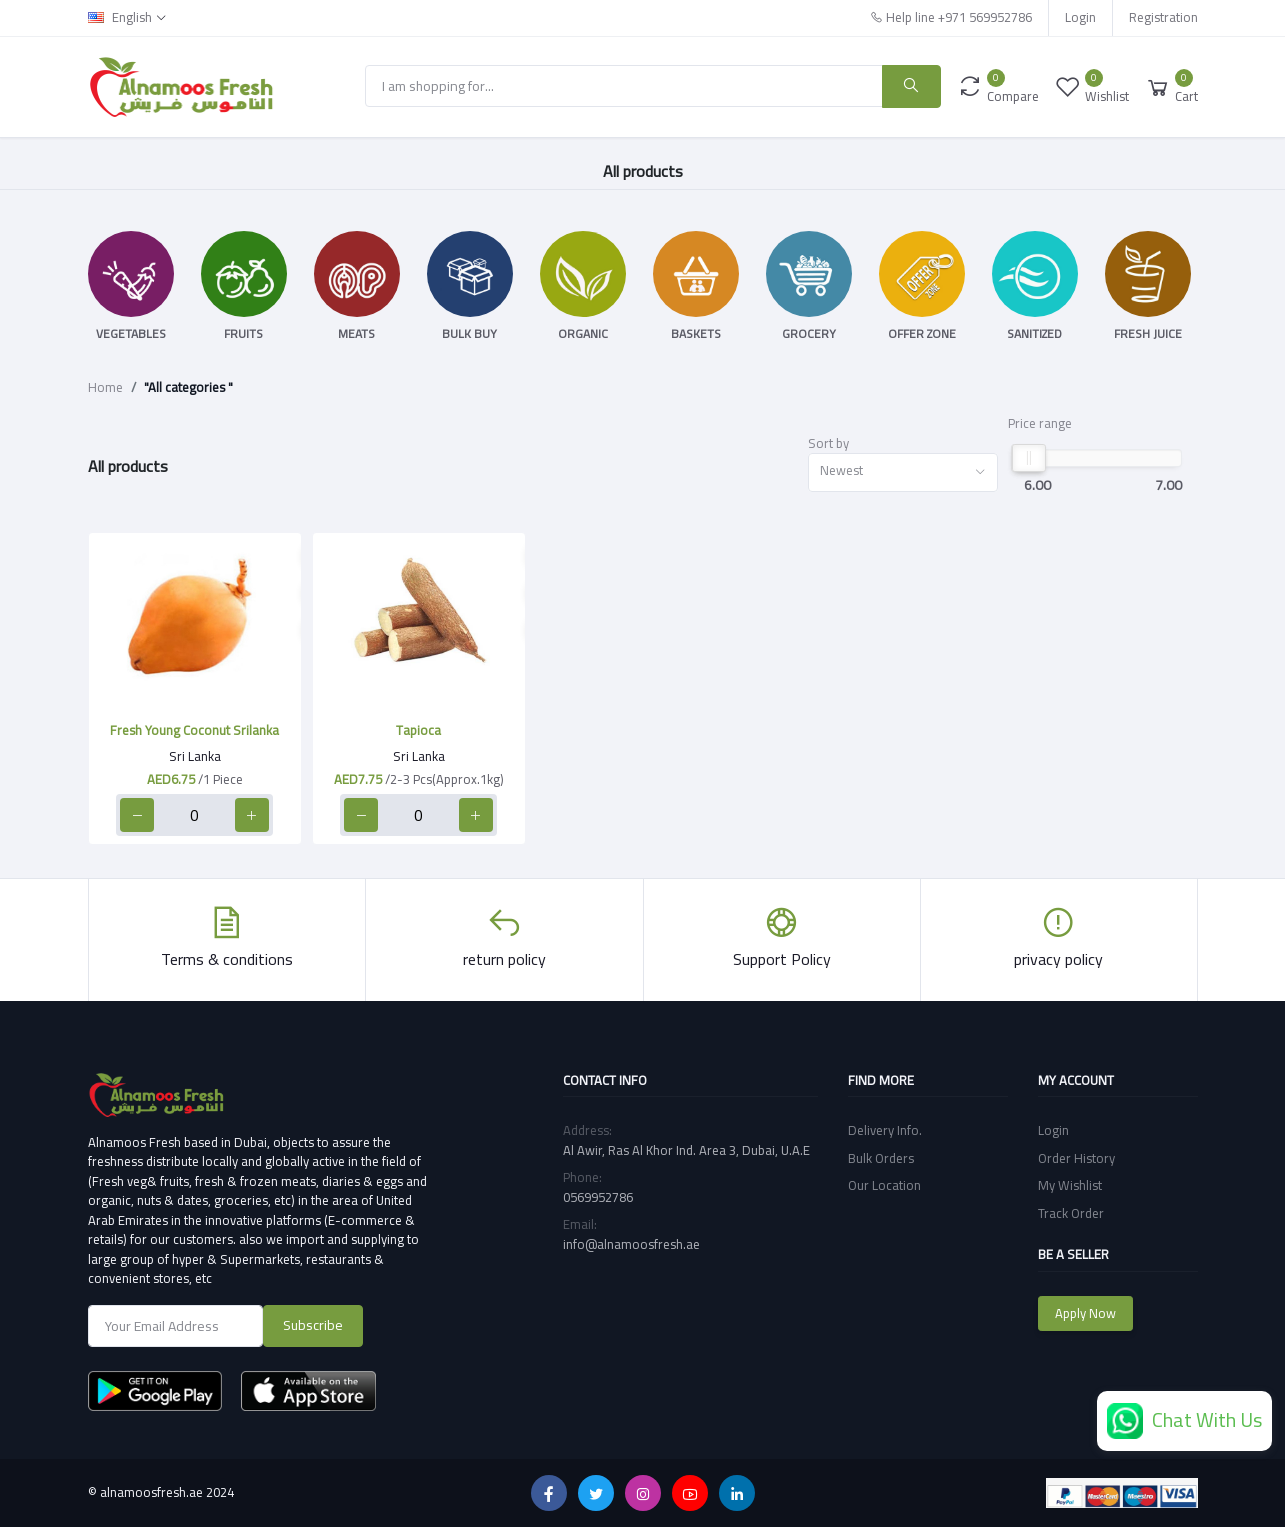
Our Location (884, 1185)
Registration (1163, 17)
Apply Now (1085, 1313)
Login (1080, 17)
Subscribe (313, 1325)
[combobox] (903, 472)
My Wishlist (1070, 1185)
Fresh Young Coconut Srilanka (194, 730)
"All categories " (188, 388)
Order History (1076, 1158)
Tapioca (418, 730)
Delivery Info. (885, 1130)
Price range (1040, 424)
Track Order (1071, 1213)
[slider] (1028, 458)
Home (105, 388)
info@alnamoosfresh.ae (631, 1244)
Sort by (828, 444)
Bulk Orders (881, 1158)
